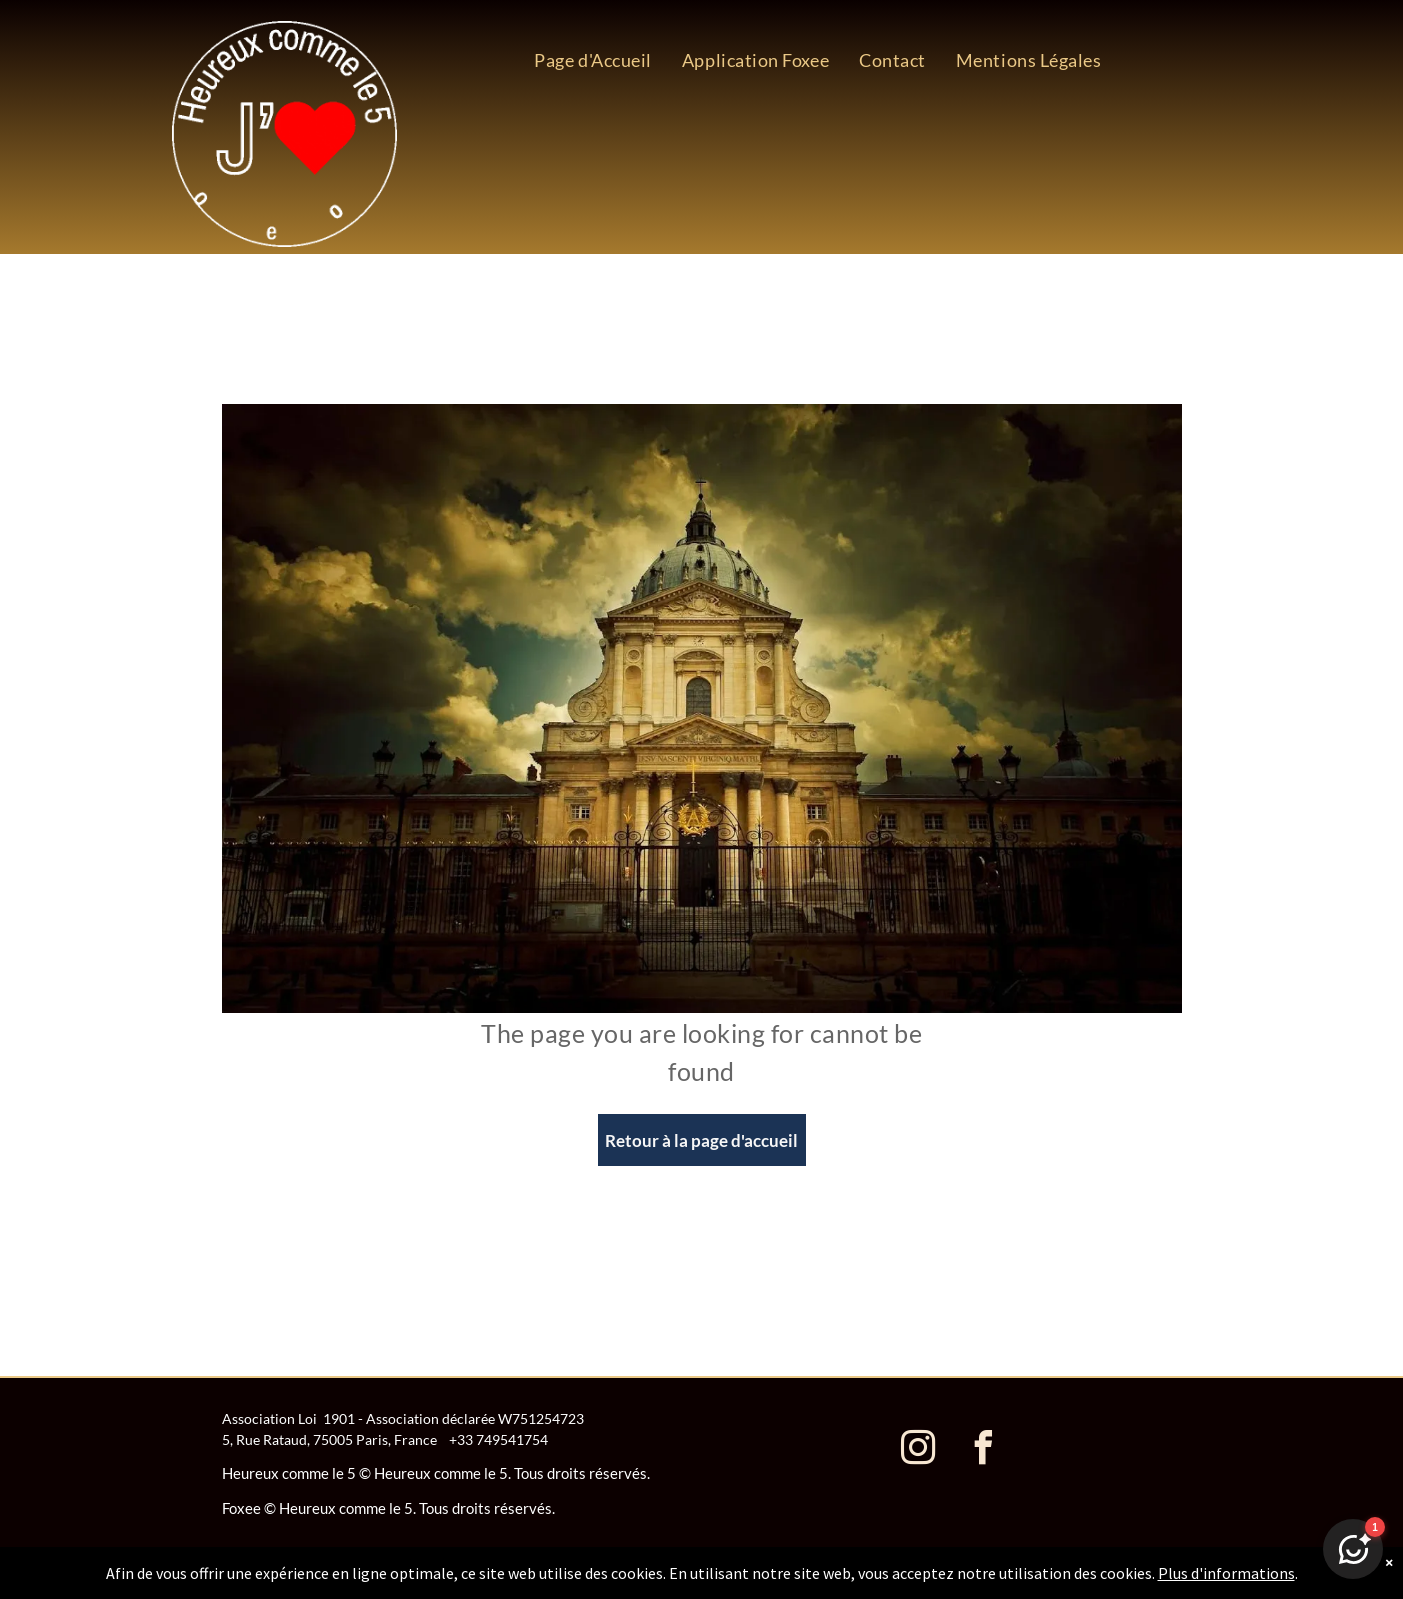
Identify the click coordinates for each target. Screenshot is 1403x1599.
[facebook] (984, 1450)
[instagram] (919, 1450)
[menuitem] (593, 60)
